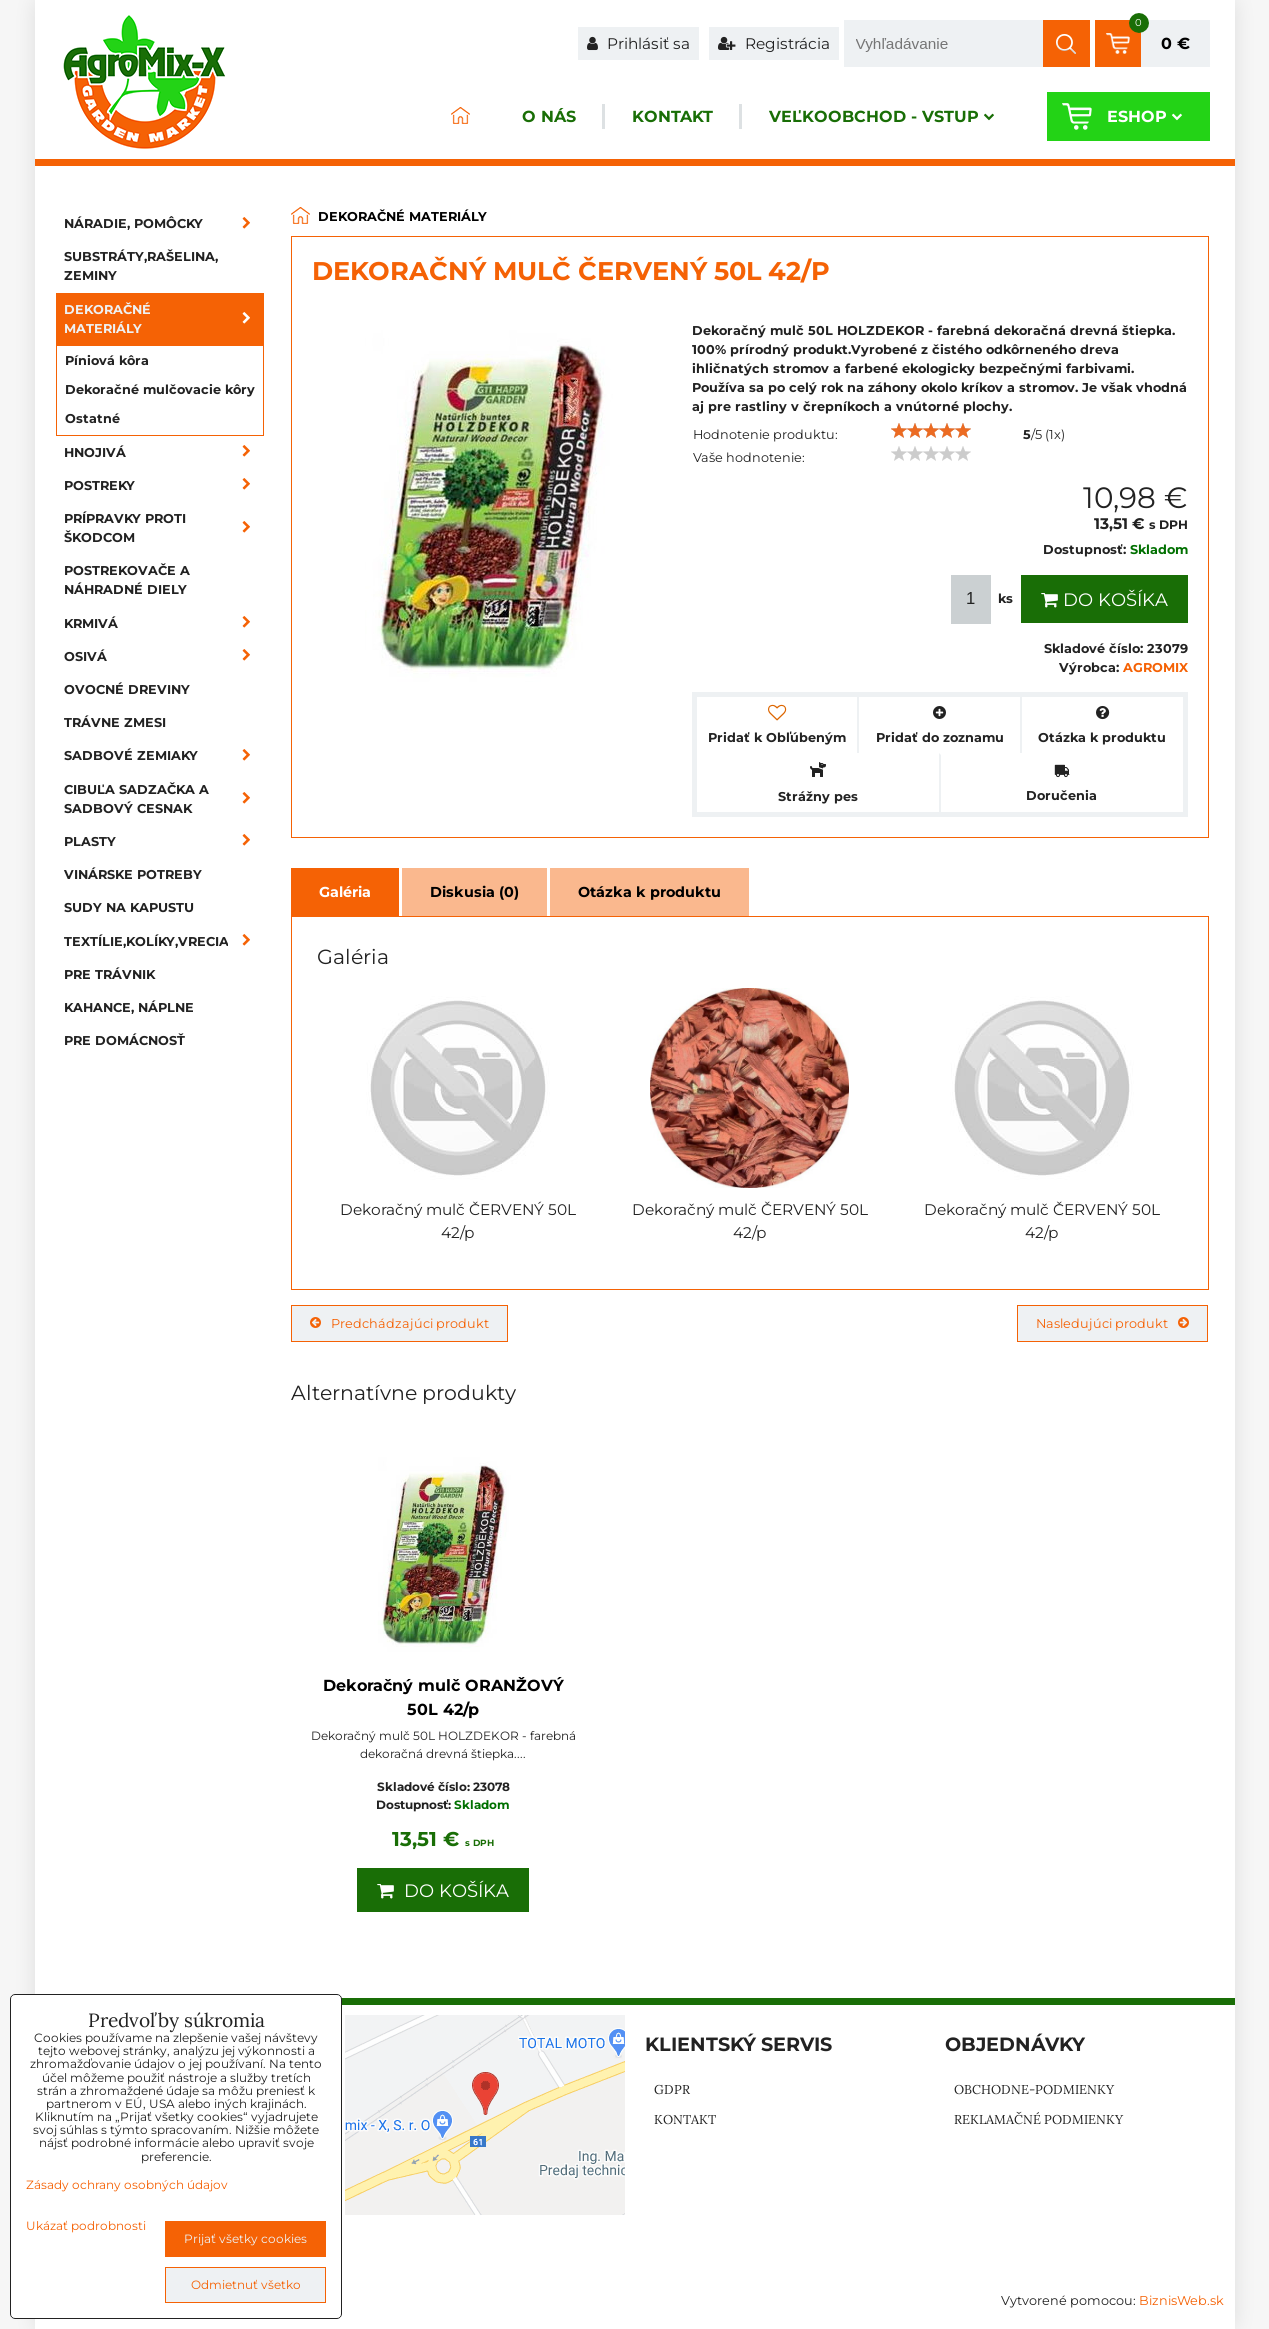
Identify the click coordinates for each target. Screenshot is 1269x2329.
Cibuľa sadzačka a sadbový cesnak (164, 799)
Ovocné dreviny (127, 689)
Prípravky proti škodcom (164, 528)
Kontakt (672, 116)
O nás (549, 116)
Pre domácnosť (124, 1040)
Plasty (164, 841)
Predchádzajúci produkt (399, 1323)
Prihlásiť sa (638, 43)
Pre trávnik (109, 974)
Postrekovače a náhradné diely (127, 580)
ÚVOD (461, 116)
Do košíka (1104, 600)
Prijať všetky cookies (245, 2238)
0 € (1175, 43)
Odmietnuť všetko (246, 2284)
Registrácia (774, 43)
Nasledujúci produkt (1112, 1323)
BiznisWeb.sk (1181, 2300)
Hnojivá (164, 452)
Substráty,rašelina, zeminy (141, 266)
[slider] (931, 431)
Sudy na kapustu (129, 907)
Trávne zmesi (115, 722)
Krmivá (164, 623)
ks (984, 599)
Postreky (164, 485)
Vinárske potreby (133, 874)
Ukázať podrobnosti (86, 2225)
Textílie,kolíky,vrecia (164, 941)
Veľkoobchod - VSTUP (881, 116)
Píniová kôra (107, 360)
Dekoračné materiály (164, 319)
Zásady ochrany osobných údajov (127, 2184)
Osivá (164, 656)
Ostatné (92, 418)
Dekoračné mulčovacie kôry (160, 389)
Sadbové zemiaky (164, 755)
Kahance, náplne (129, 1007)
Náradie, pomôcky (164, 223)
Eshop (1144, 116)
